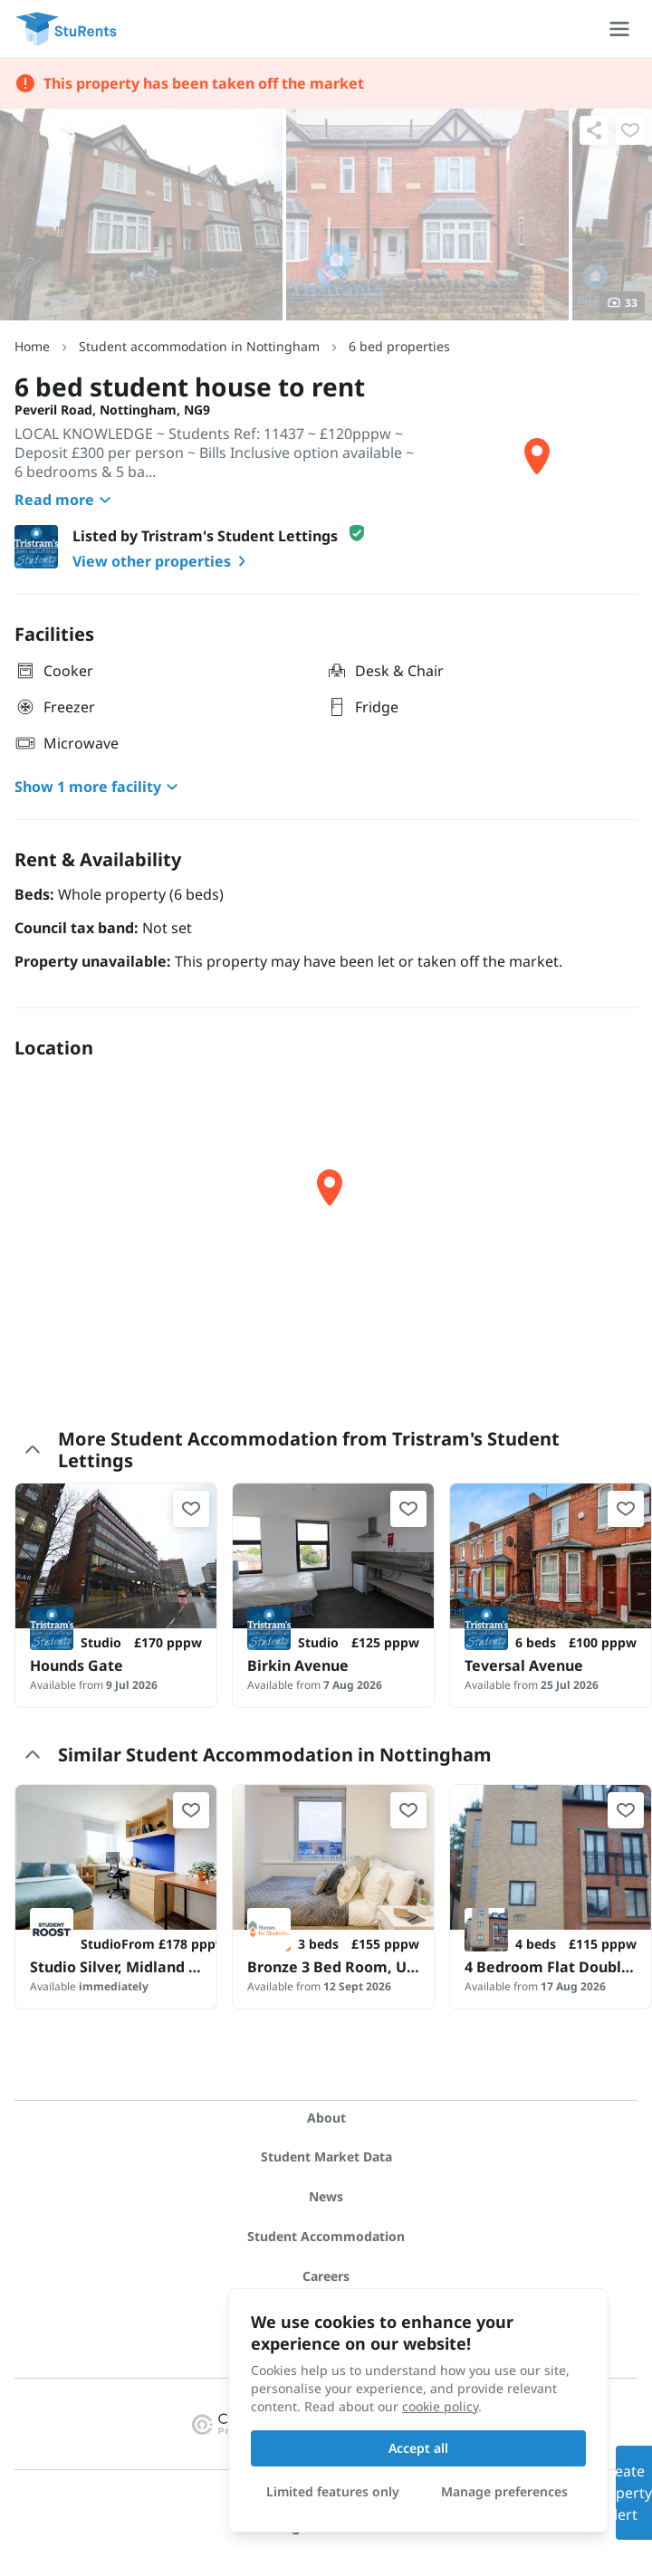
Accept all (418, 2448)
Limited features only (332, 2491)
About (326, 2117)
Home (32, 346)
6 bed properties (399, 346)
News (326, 2196)
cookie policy (440, 2406)
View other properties (162, 561)
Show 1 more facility (98, 786)
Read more (65, 499)
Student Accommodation (326, 2236)
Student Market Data (326, 2156)
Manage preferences (504, 2491)
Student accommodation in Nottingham (199, 346)
